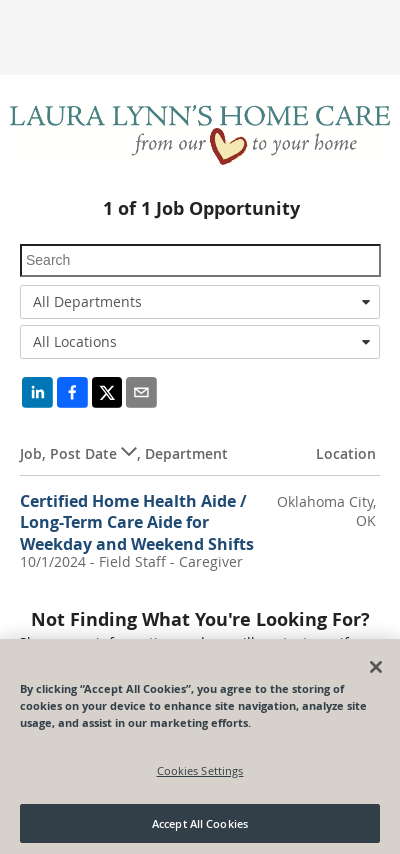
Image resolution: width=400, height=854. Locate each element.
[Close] (376, 672)
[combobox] (200, 302)
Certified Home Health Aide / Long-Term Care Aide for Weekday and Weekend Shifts (137, 522)
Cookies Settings (200, 775)
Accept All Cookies (200, 828)
